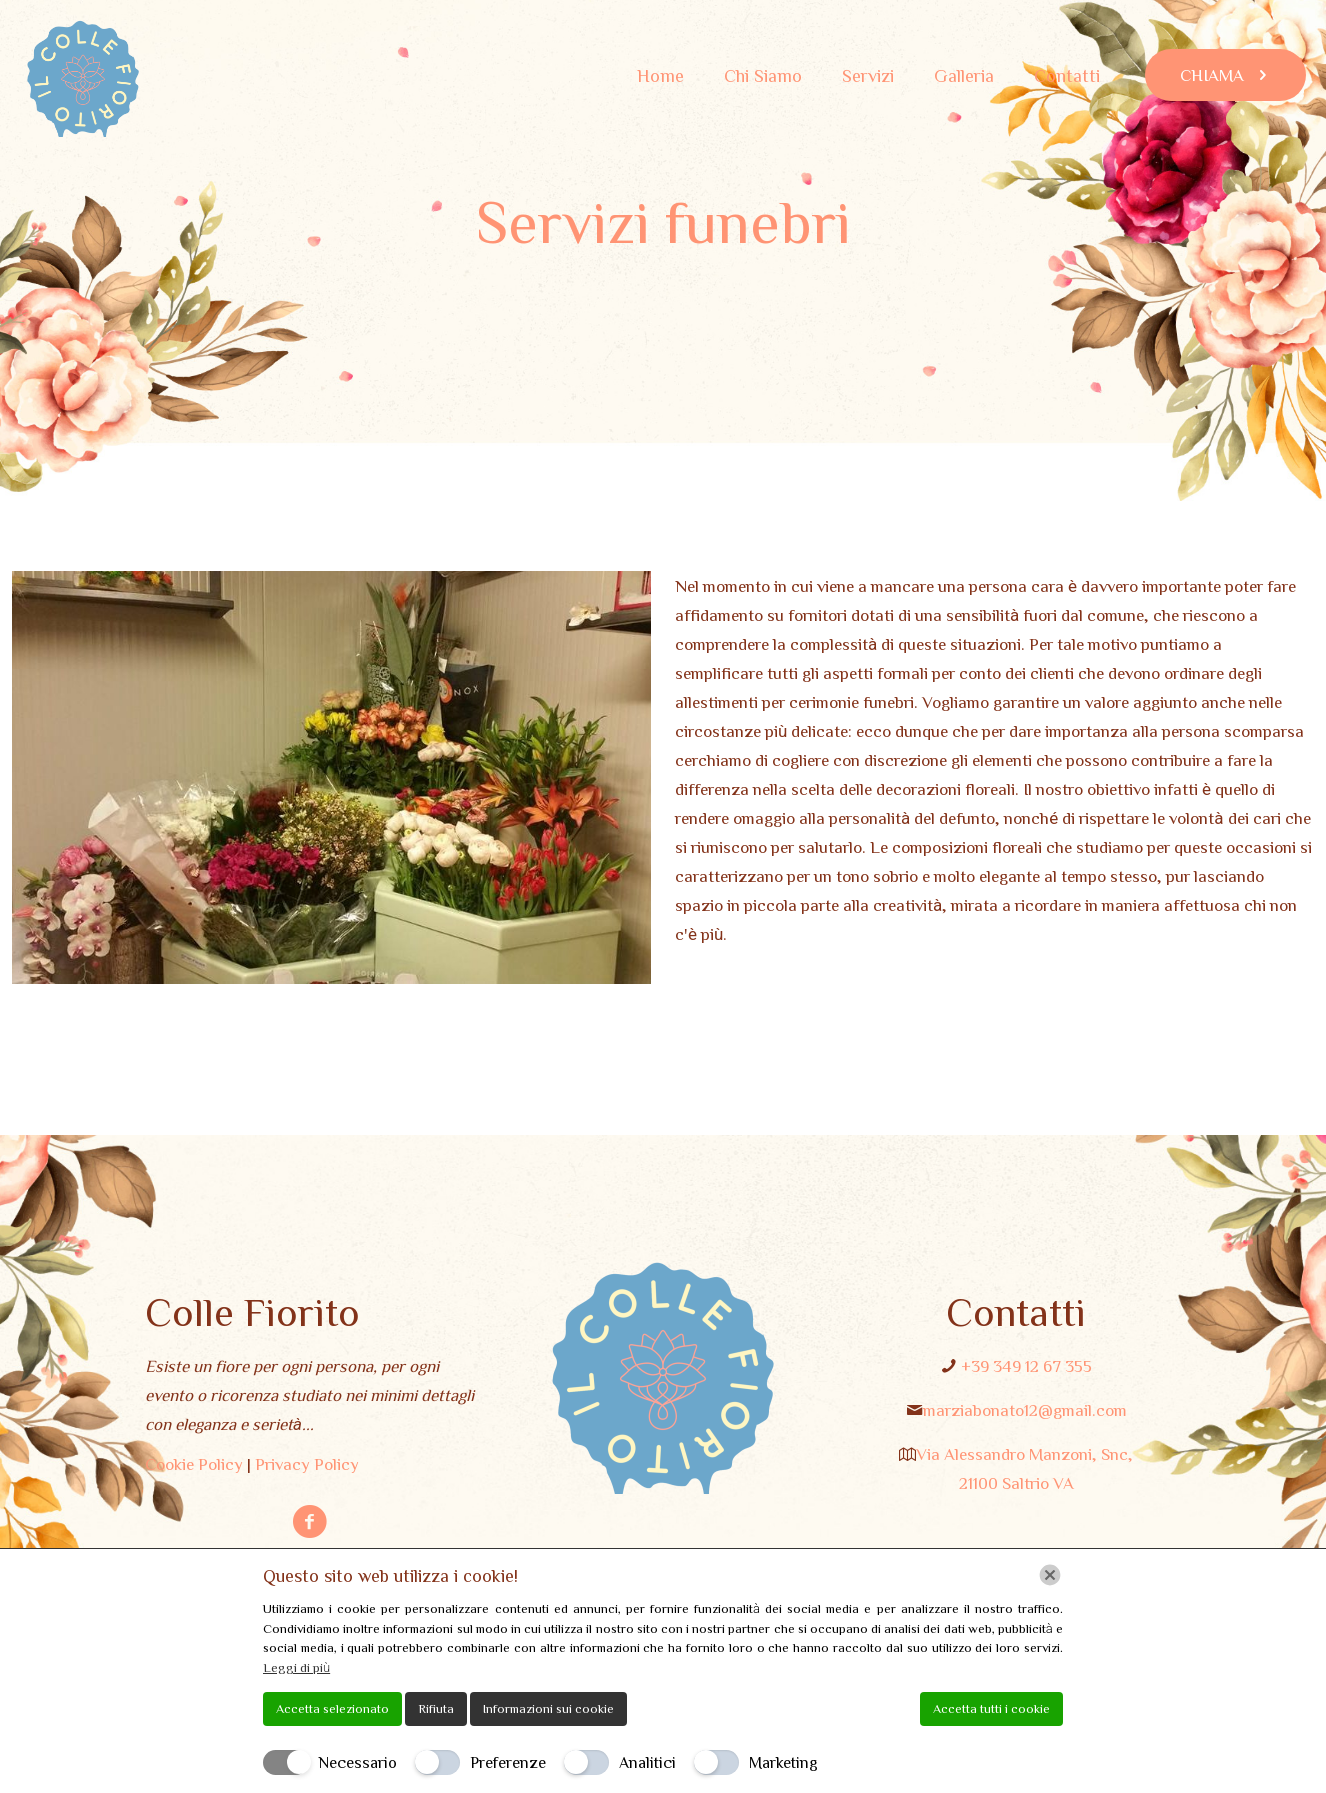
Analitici (647, 1762)
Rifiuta (436, 1708)
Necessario (357, 1762)
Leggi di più (296, 1667)
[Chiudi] (1050, 1575)
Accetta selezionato (332, 1708)
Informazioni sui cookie (548, 1708)
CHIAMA (1225, 75)
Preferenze (508, 1762)
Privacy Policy (307, 1463)
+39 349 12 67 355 (1026, 1365)
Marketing (783, 1762)
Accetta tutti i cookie (991, 1708)
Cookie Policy (194, 1463)
